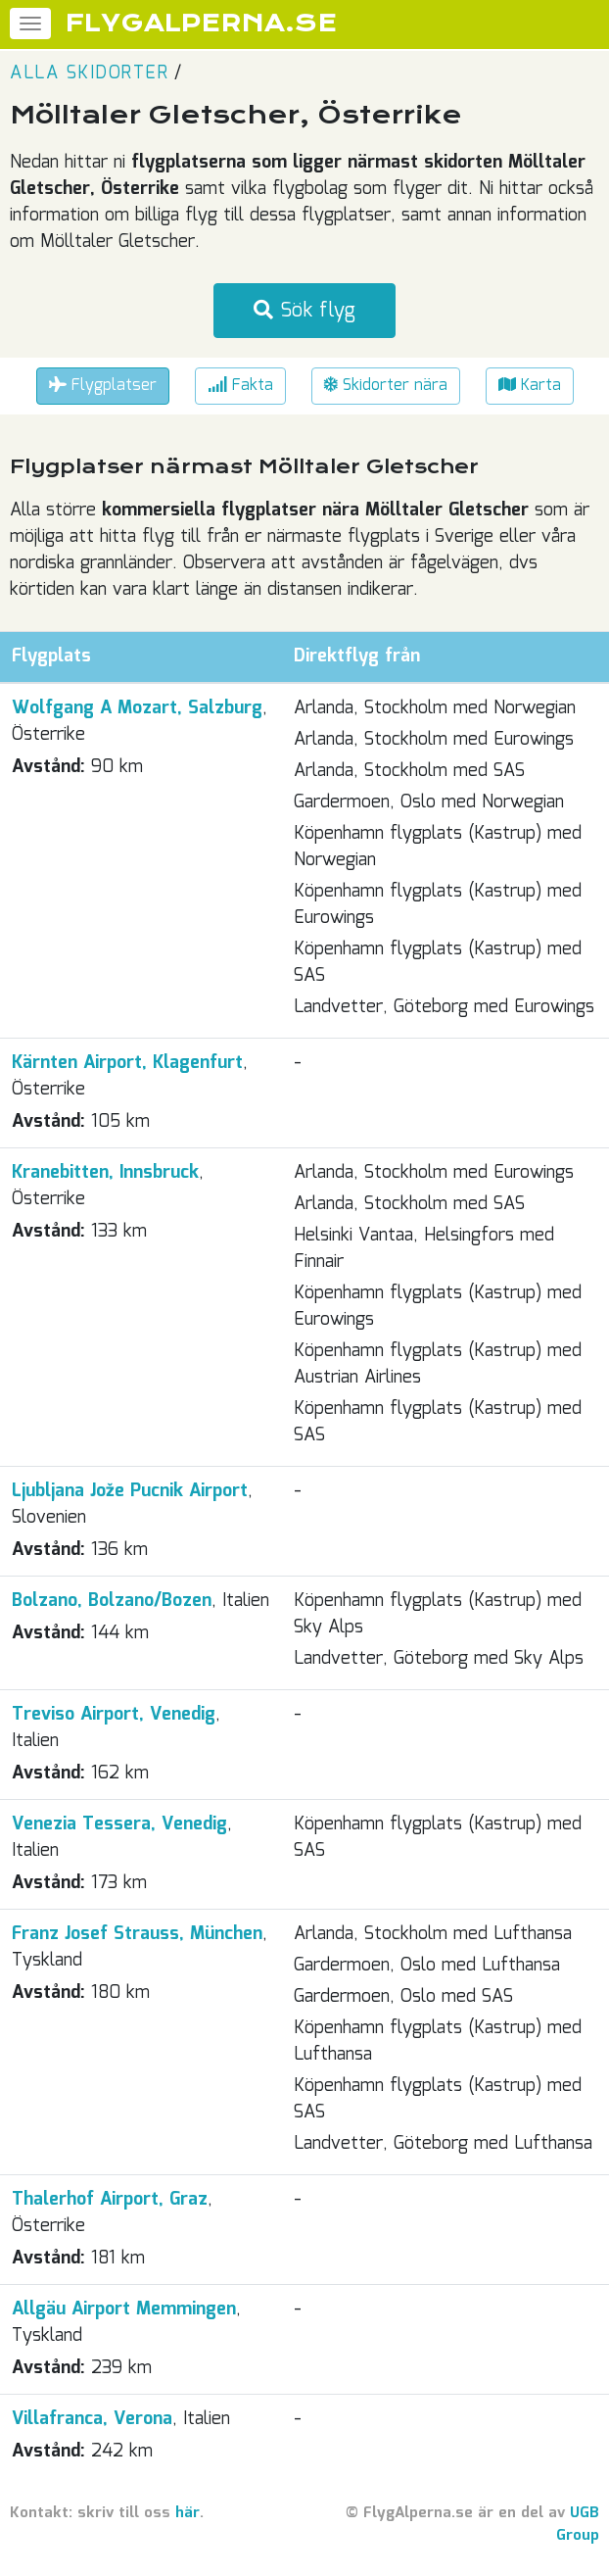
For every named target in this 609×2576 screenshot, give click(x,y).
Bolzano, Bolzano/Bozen (111, 1601)
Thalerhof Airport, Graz (110, 2199)
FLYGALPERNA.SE (201, 23)
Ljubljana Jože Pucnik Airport (130, 1491)
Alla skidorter (89, 73)
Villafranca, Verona (92, 2419)
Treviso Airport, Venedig (113, 1714)
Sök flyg (304, 310)
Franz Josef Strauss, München (137, 1934)
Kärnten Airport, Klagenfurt (127, 1063)
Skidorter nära (385, 385)
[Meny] (30, 23)
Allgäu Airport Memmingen (124, 2309)
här (187, 2513)
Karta (529, 385)
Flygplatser (103, 385)
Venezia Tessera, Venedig (119, 1824)
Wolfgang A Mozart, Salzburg (137, 708)
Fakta (240, 385)
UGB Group (577, 2525)
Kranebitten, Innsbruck (105, 1173)
